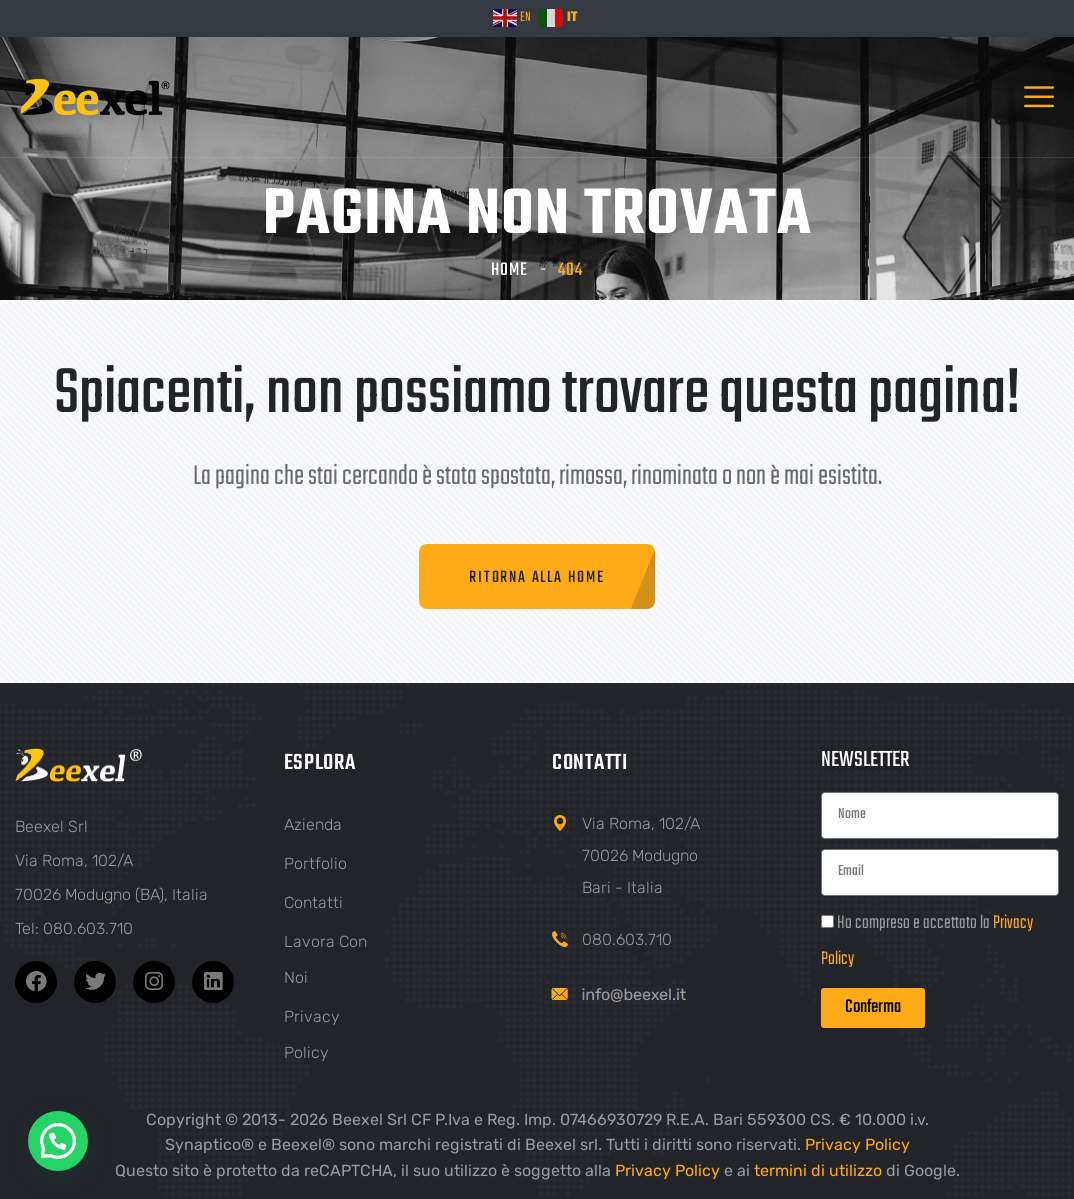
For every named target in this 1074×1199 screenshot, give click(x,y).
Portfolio (315, 863)
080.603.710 (627, 939)
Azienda (313, 824)
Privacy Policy (857, 1144)
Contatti (313, 902)
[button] (58, 1141)
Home (509, 270)
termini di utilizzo (818, 1170)
